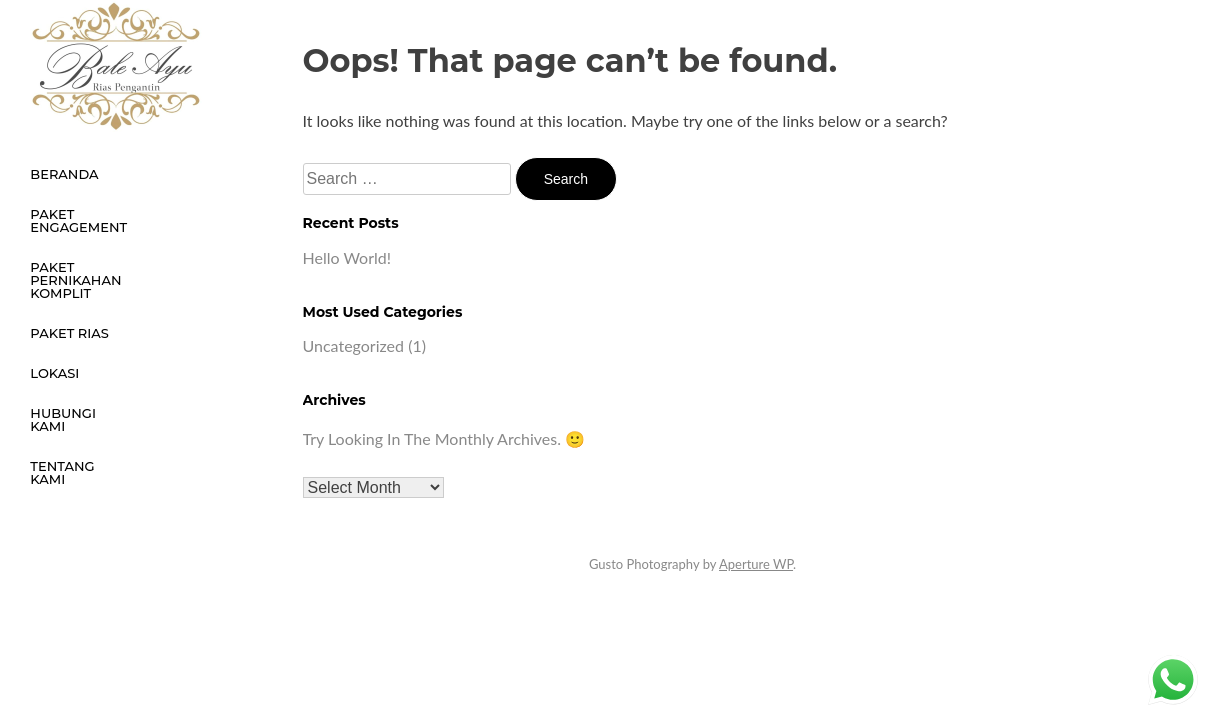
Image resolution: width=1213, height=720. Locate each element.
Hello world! (347, 257)
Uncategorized (354, 345)
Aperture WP (756, 564)
